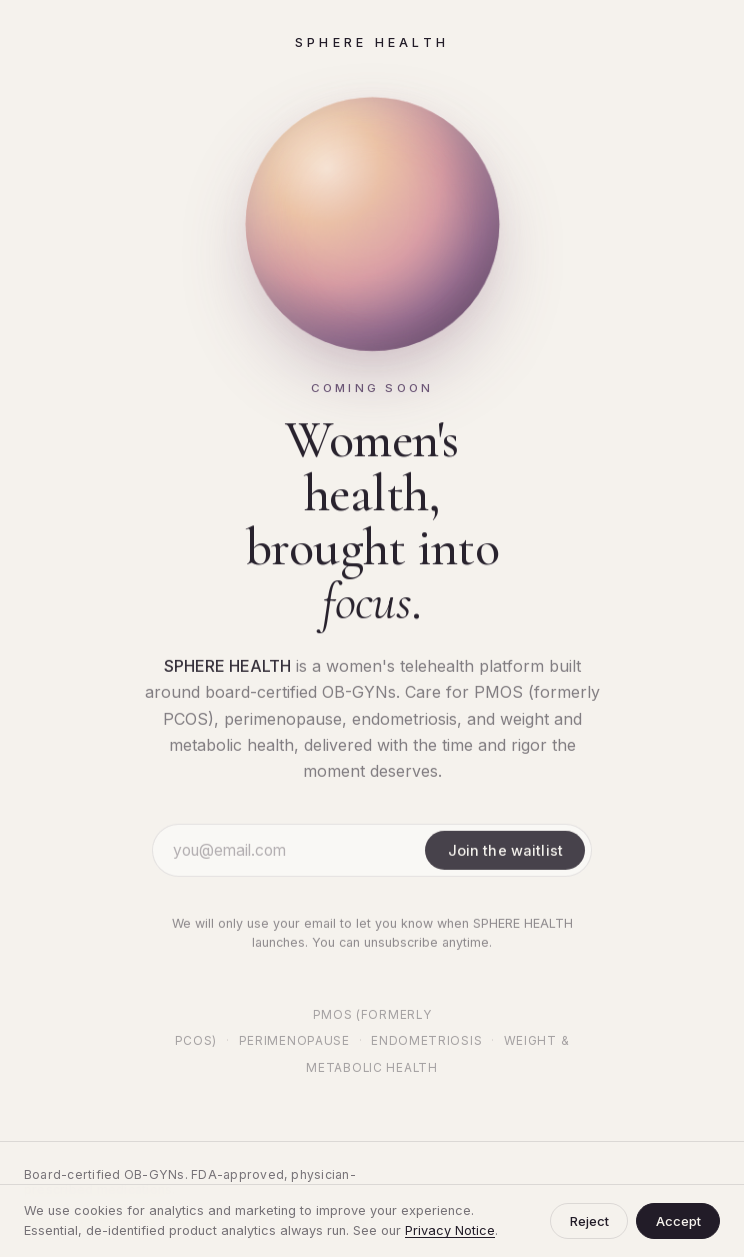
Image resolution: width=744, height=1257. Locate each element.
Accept (678, 1221)
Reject (589, 1221)
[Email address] (295, 851)
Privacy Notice (450, 1230)
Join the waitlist (505, 851)
